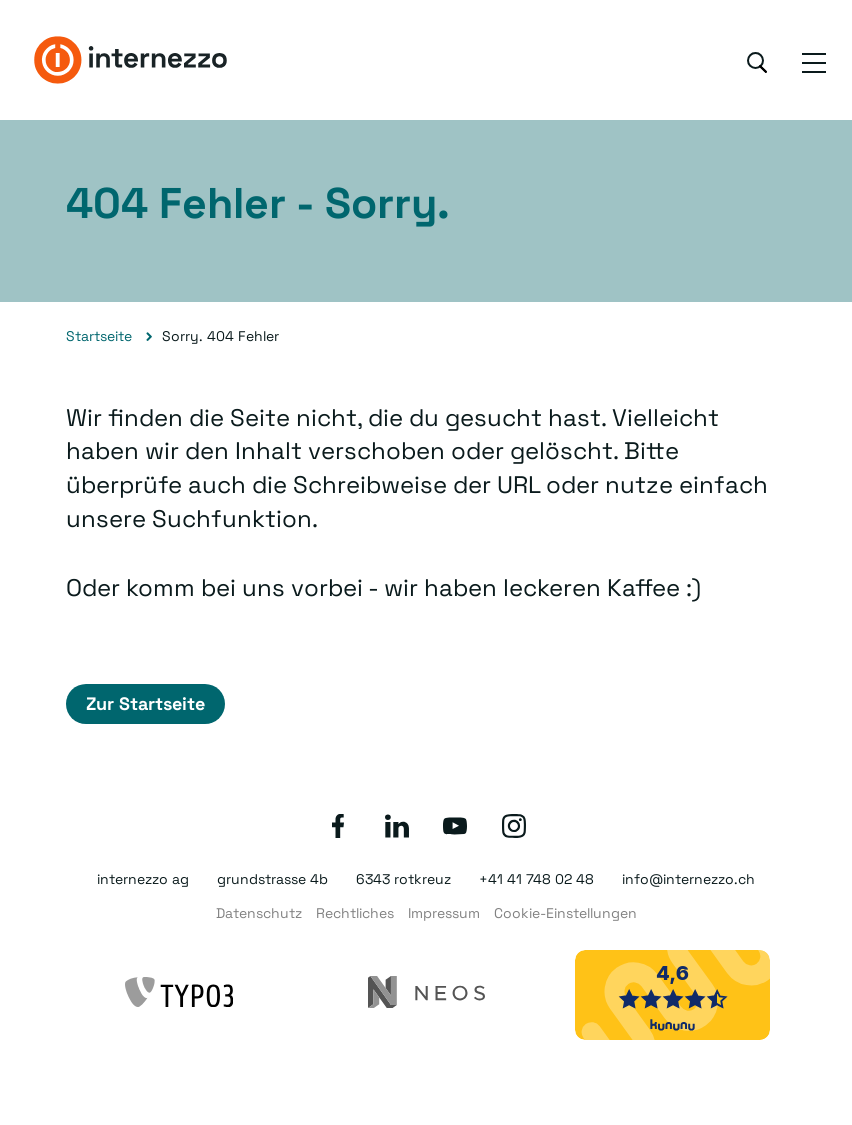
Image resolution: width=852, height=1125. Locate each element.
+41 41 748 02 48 (536, 879)
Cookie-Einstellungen (565, 913)
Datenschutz (259, 913)
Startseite (99, 336)
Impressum (444, 913)
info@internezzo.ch (688, 879)
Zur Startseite (145, 703)
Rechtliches (355, 913)
